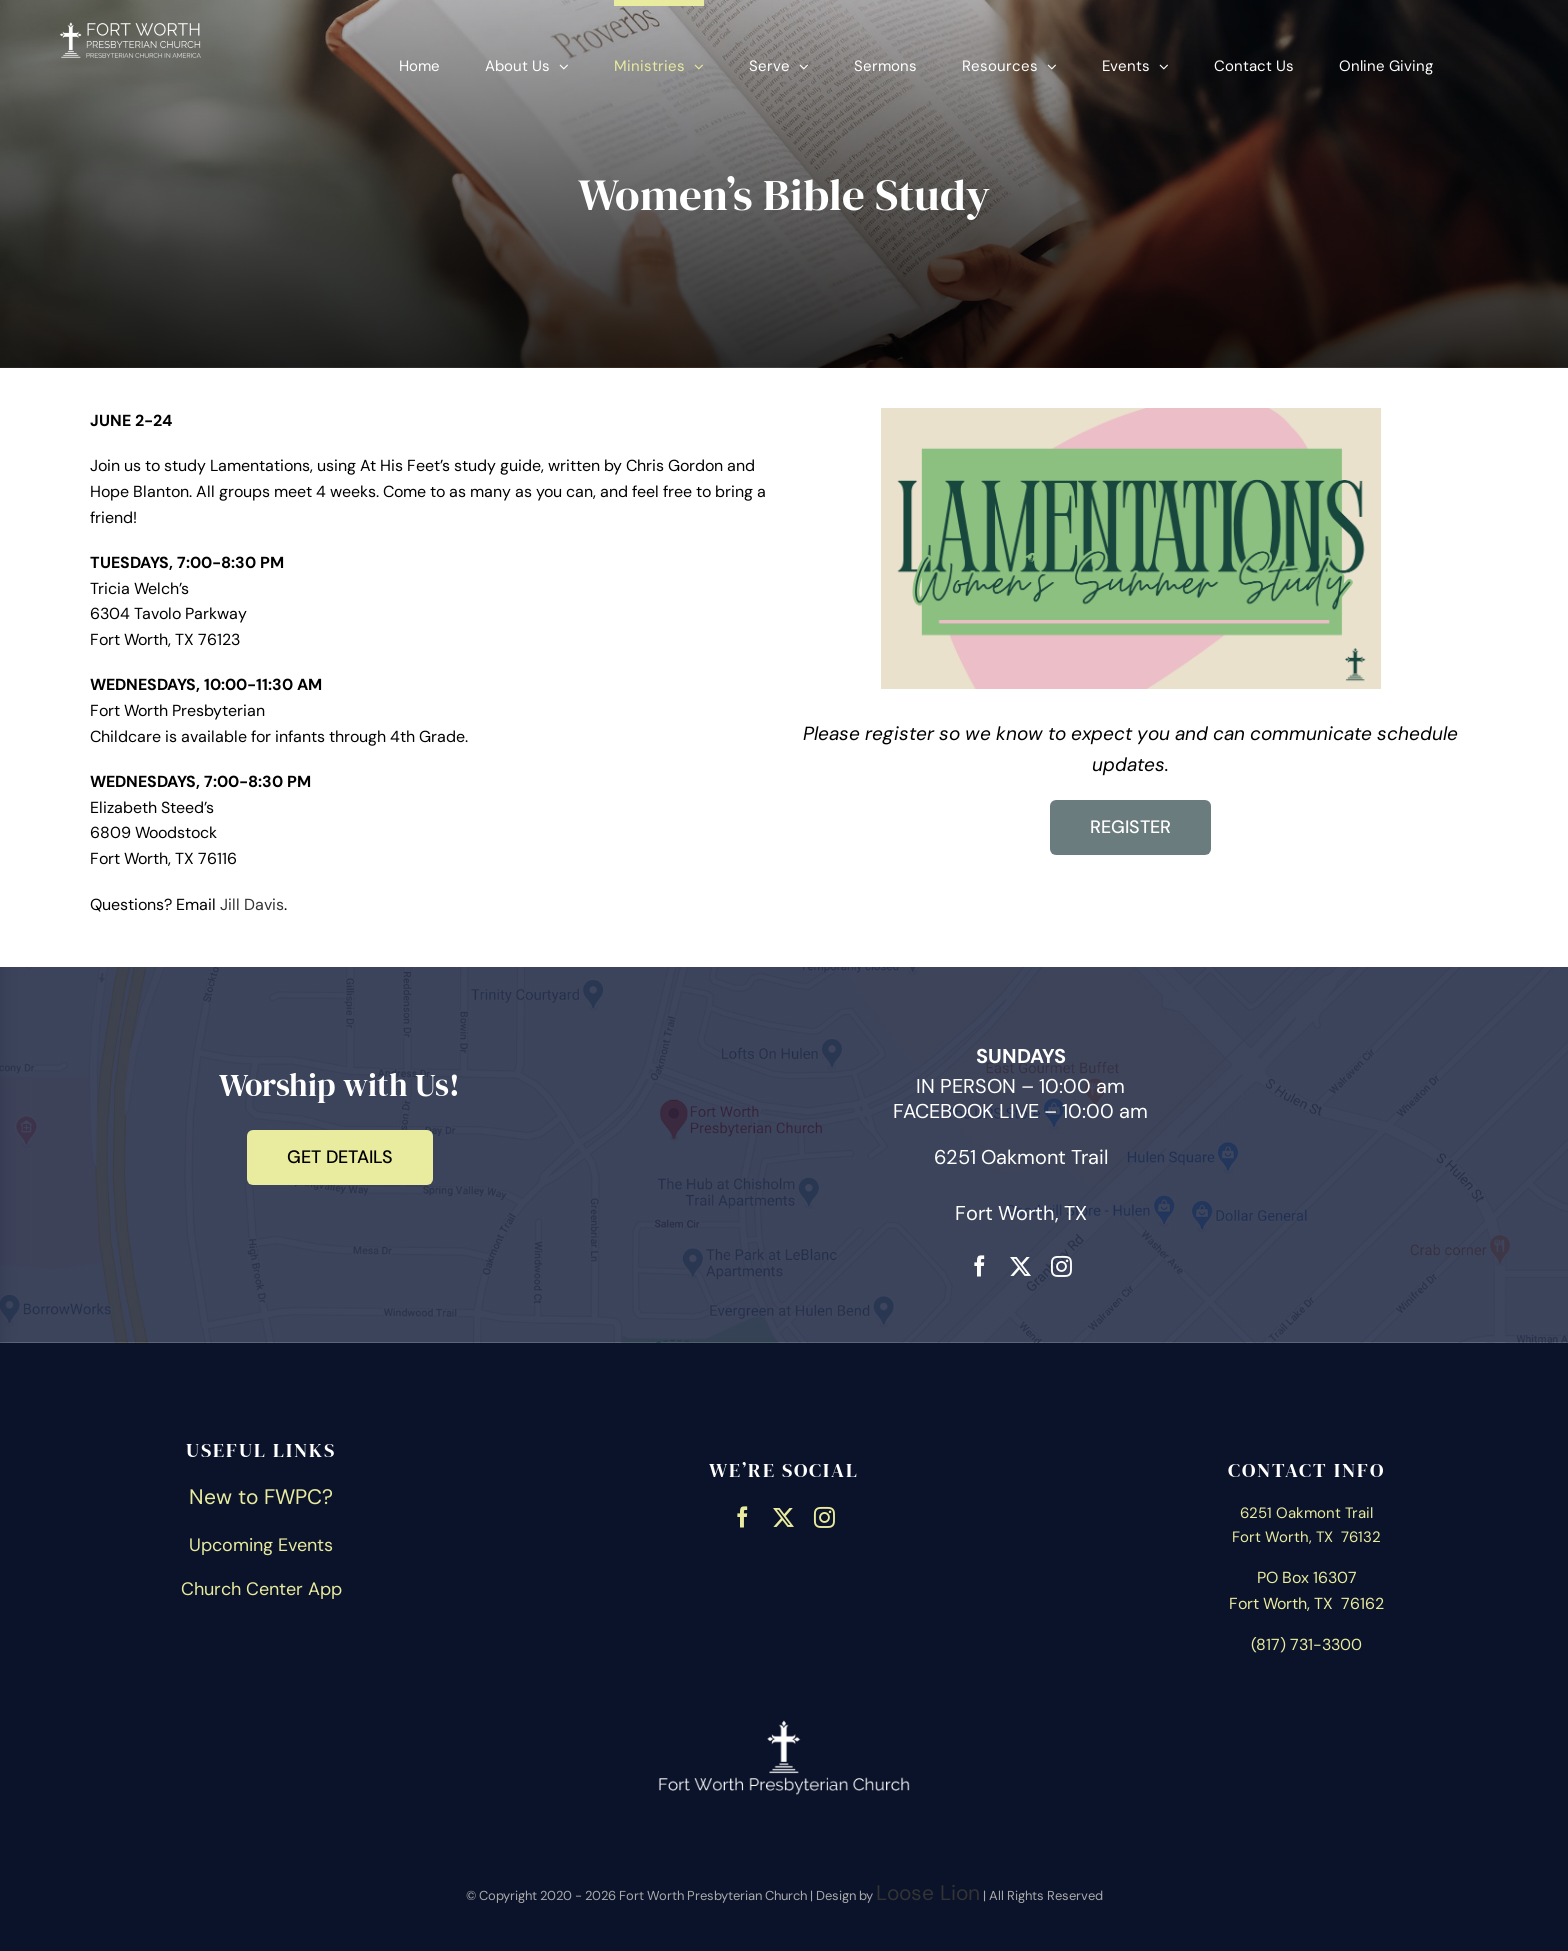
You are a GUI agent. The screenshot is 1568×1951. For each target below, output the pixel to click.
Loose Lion (928, 1893)
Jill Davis (252, 904)
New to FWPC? (261, 1497)
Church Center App (261, 1589)
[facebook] (979, 1264)
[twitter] (1020, 1264)
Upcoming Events (261, 1545)
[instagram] (1061, 1264)
